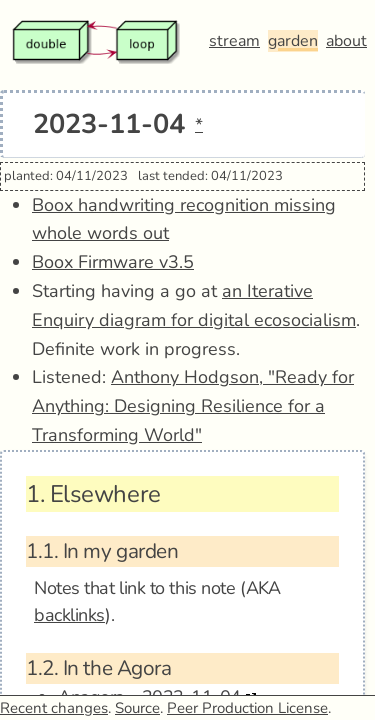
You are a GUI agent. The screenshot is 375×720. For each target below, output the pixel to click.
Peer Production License (247, 708)
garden (293, 41)
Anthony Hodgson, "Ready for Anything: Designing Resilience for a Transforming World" (193, 406)
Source (137, 708)
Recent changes (54, 708)
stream (234, 41)
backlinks (69, 615)
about (346, 41)
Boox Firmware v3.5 (113, 262)
